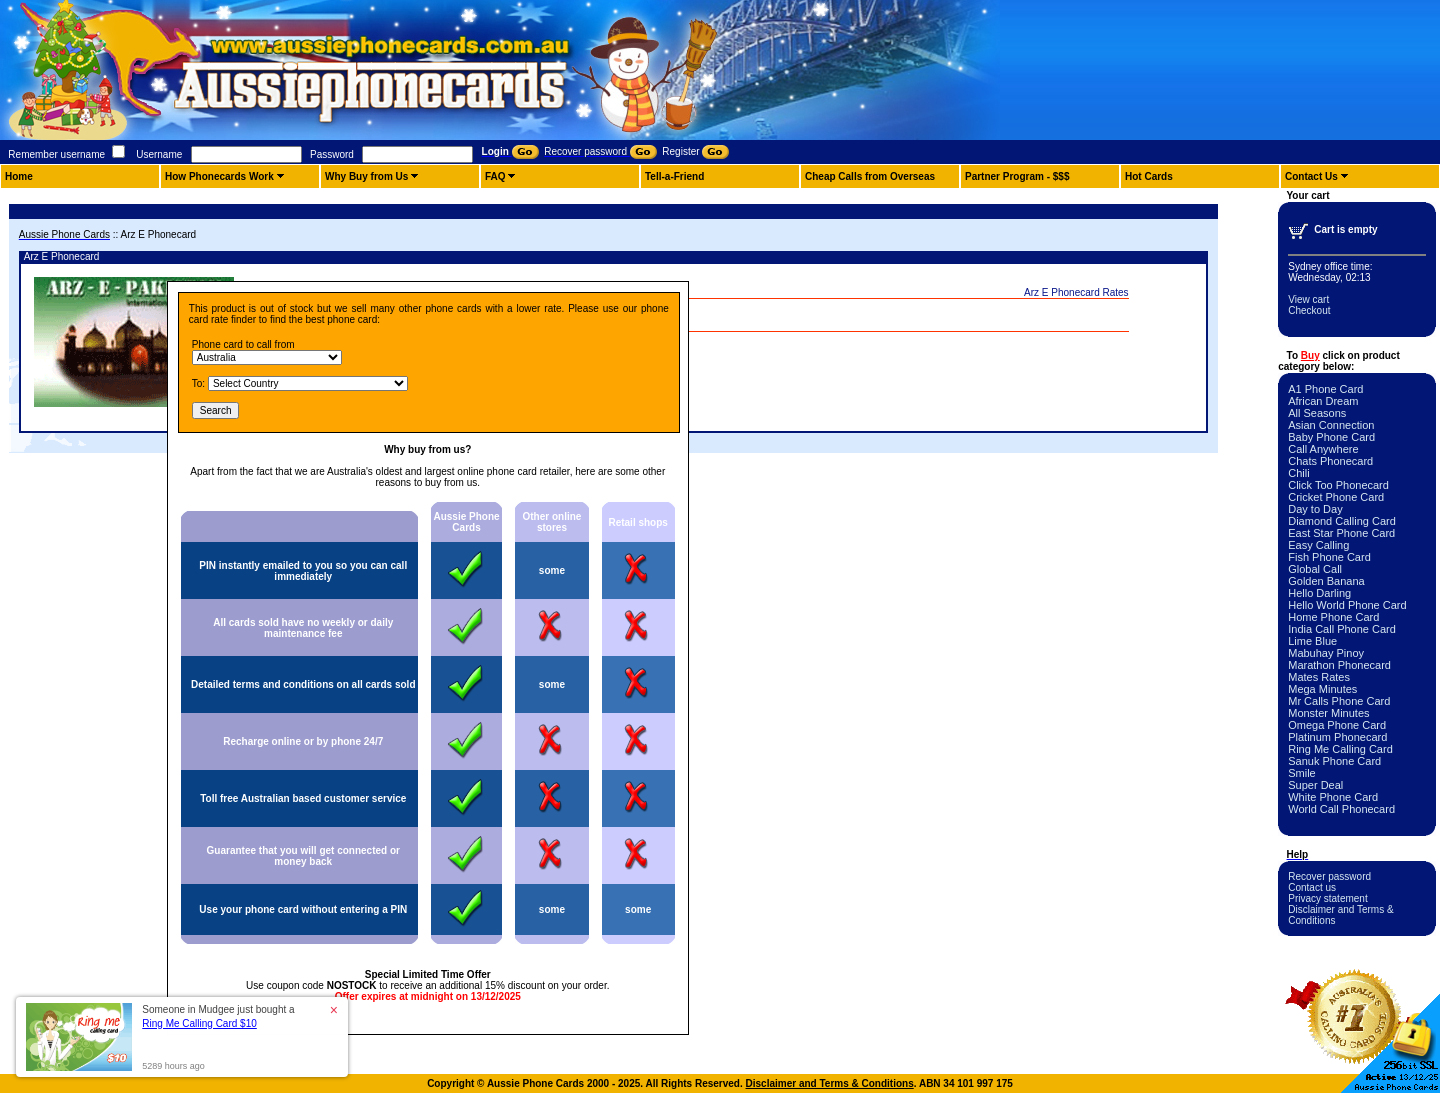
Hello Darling (1319, 593)
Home (19, 176)
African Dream (1323, 401)
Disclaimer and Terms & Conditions (830, 1083)
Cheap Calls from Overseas (870, 176)
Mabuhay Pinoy (1326, 653)
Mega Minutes (1322, 689)
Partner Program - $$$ (1017, 176)
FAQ (495, 176)
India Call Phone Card (1342, 629)
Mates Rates (1319, 677)
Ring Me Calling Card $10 (199, 1023)
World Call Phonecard (1341, 809)
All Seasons (1317, 413)
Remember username (56, 154)
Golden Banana (1326, 581)
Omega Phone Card (1337, 725)
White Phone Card (1333, 797)
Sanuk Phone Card (1334, 761)
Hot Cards (1149, 176)
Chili (1298, 473)
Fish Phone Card (1329, 557)
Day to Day (1315, 509)
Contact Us (1311, 176)
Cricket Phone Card (1336, 497)
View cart (1308, 299)
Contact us (1312, 887)
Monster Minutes (1328, 713)
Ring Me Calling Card (1340, 749)
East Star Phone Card (1341, 533)
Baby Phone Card (1331, 437)
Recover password (1329, 876)
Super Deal (1315, 785)
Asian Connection (1331, 425)
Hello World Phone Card (1347, 605)
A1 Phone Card (1325, 389)
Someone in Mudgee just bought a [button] (218, 1016)
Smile (1302, 773)
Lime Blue (1312, 641)
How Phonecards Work (219, 176)
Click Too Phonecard (1338, 485)
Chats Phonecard (1330, 461)
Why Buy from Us (366, 176)
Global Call (1315, 569)
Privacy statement (1327, 898)
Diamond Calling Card (1342, 521)
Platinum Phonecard (1337, 737)
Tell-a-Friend (674, 176)
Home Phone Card (1333, 617)
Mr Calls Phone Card (1339, 701)
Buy (1310, 355)
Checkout (1309, 310)
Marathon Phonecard (1339, 665)
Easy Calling (1318, 545)
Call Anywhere (1323, 449)
